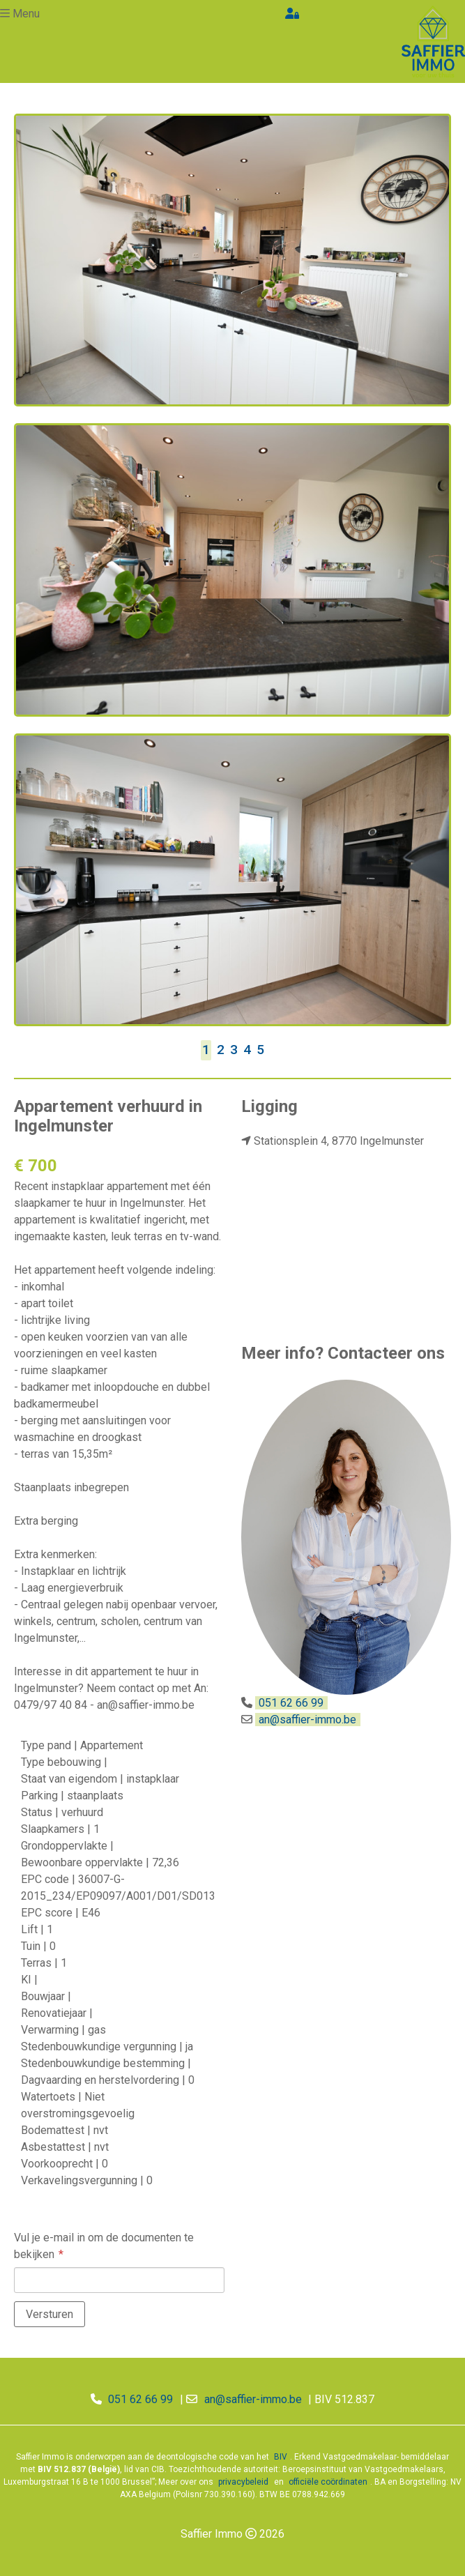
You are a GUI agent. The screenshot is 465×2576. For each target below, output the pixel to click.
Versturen (49, 2314)
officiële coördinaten (328, 2482)
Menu (26, 13)
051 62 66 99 (291, 1702)
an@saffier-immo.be (307, 1719)
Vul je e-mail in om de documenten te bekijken (104, 2246)
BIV (280, 2457)
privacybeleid (243, 2482)
